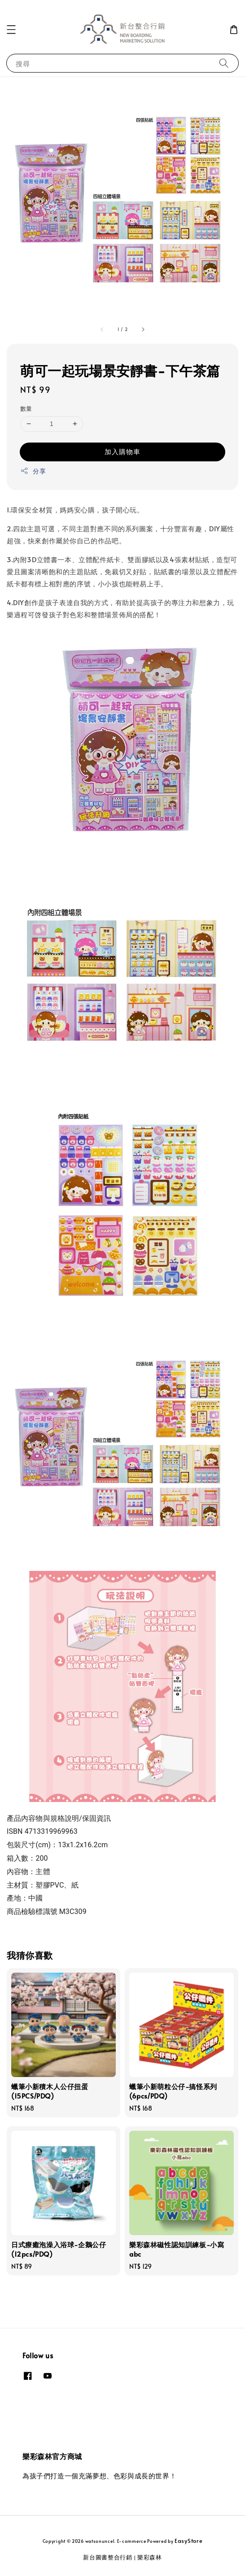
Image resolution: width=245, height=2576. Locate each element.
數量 (26, 408)
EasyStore (188, 2541)
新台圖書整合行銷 (107, 2557)
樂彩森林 (149, 2557)
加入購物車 (122, 451)
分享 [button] (33, 471)
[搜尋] (224, 63)
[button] (11, 29)
